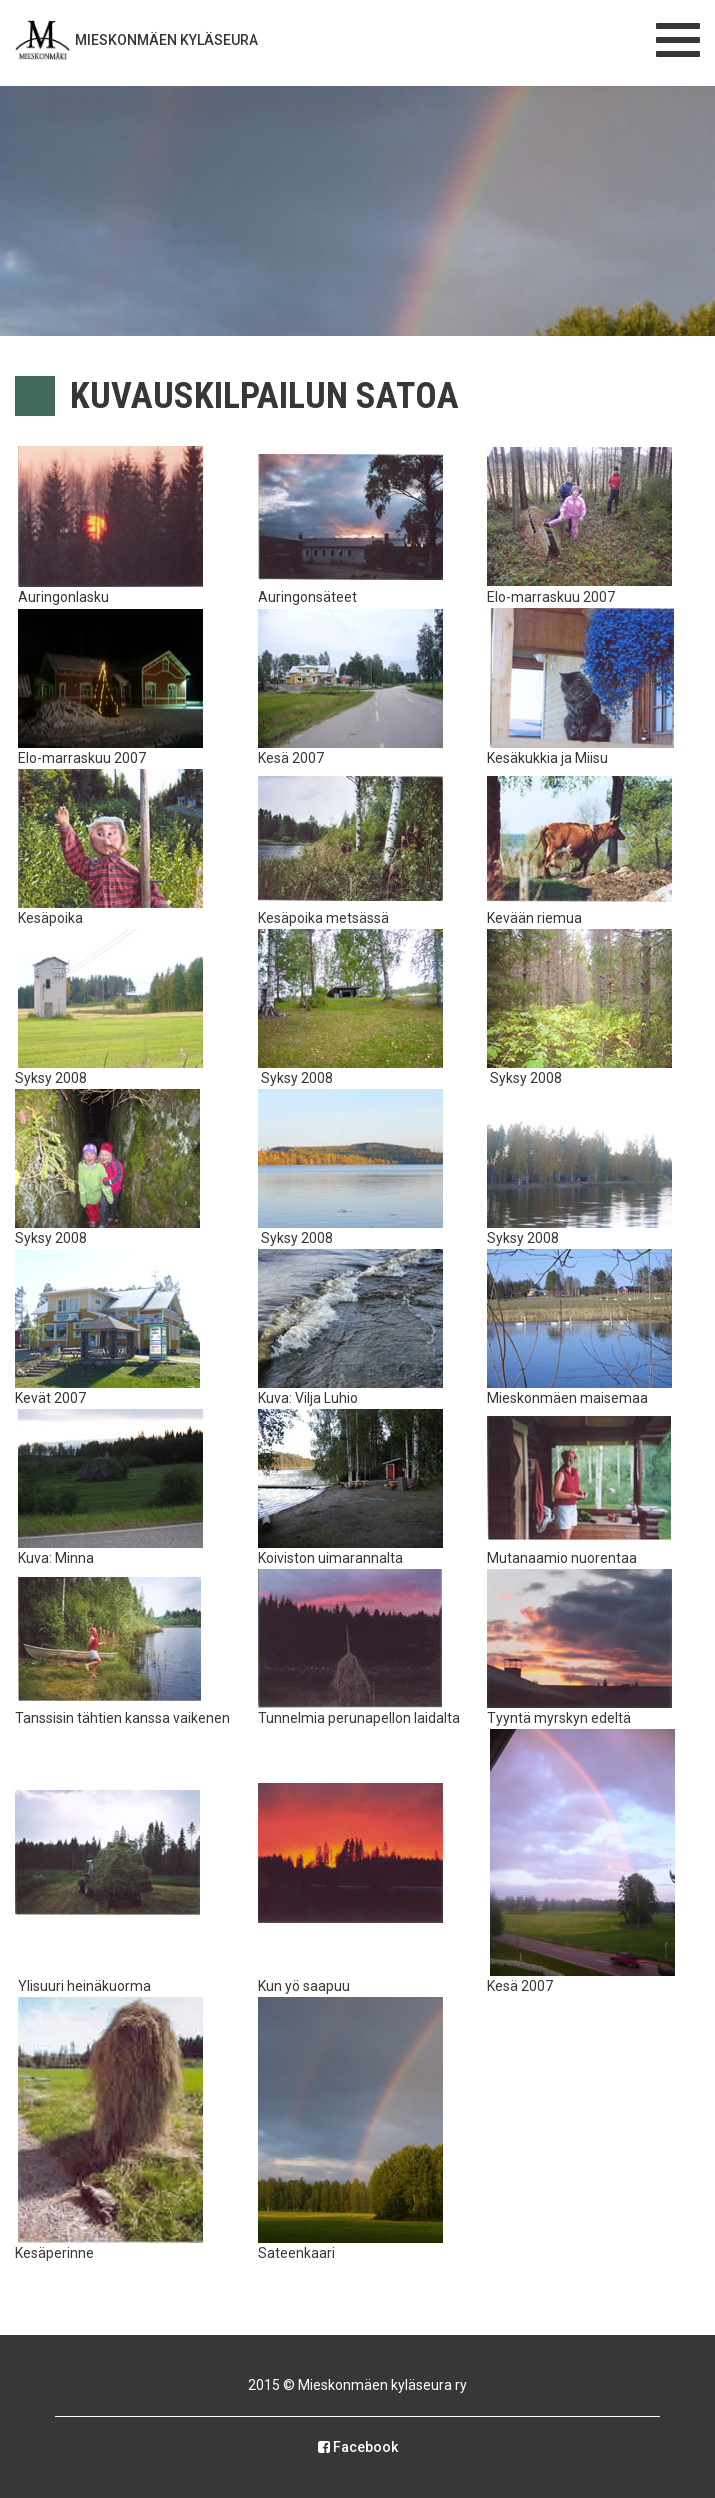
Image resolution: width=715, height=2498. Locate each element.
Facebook (358, 2447)
